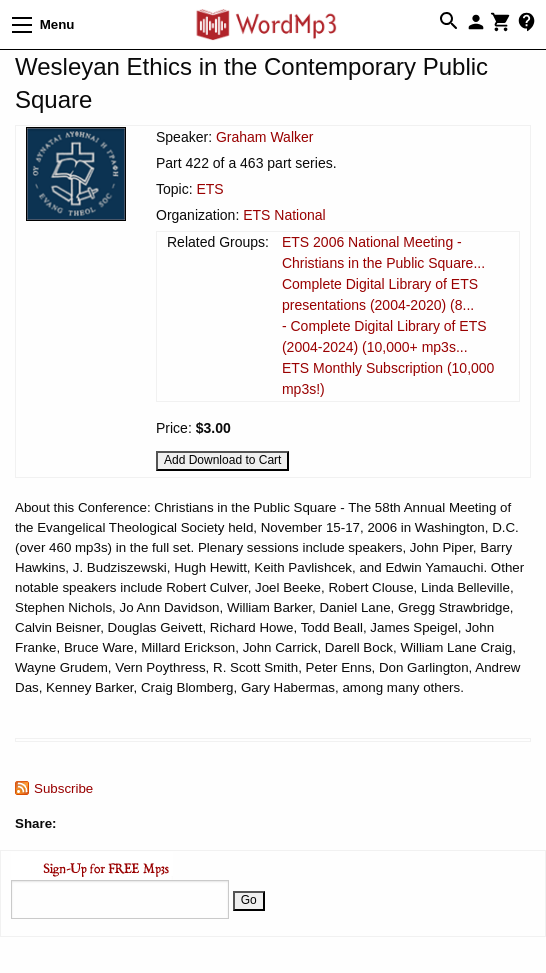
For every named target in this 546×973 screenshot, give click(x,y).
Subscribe (63, 788)
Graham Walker (265, 137)
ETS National (284, 215)
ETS (209, 189)
